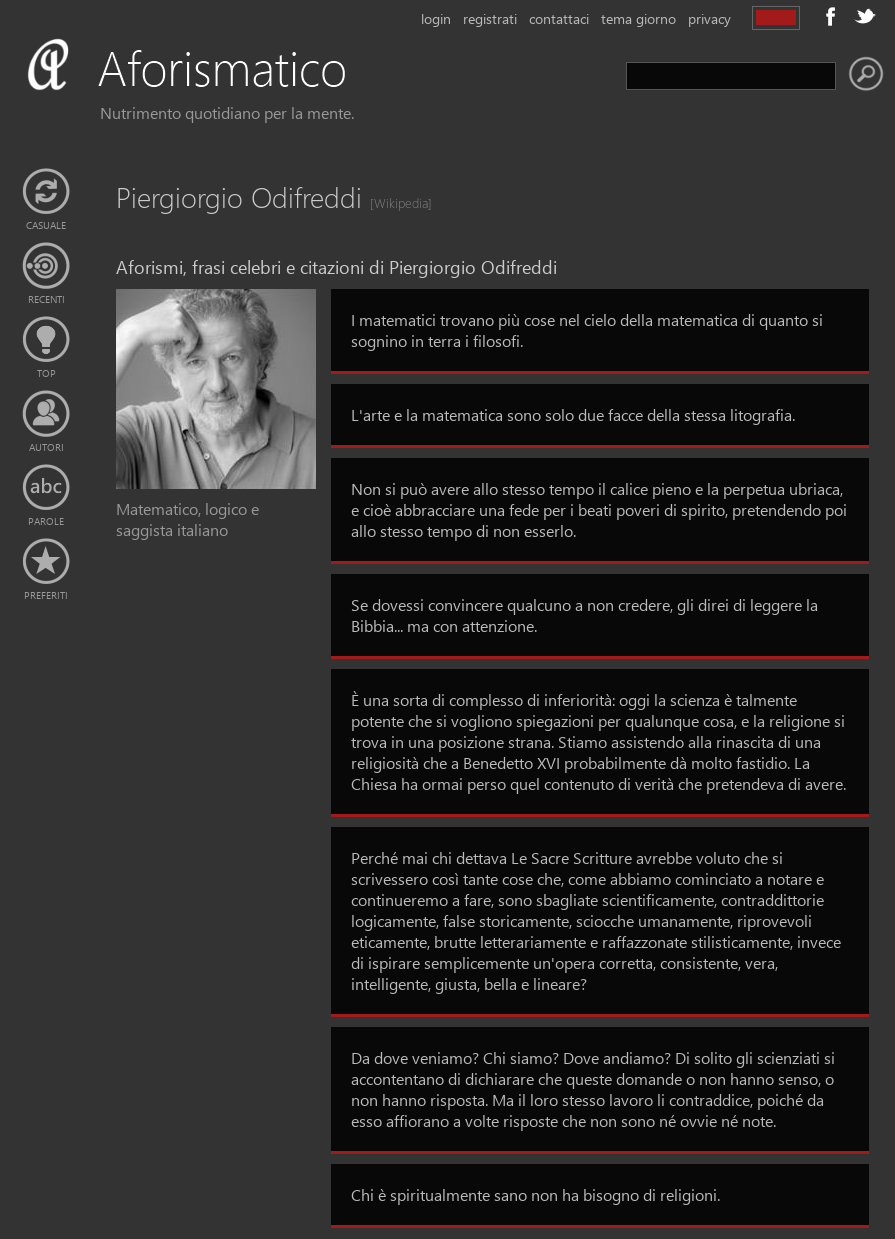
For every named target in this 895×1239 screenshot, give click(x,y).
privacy (709, 18)
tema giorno (638, 18)
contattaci (559, 18)
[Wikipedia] (395, 202)
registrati (490, 18)
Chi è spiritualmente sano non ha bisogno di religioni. (535, 1194)
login (436, 18)
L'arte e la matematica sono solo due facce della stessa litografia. (573, 414)
